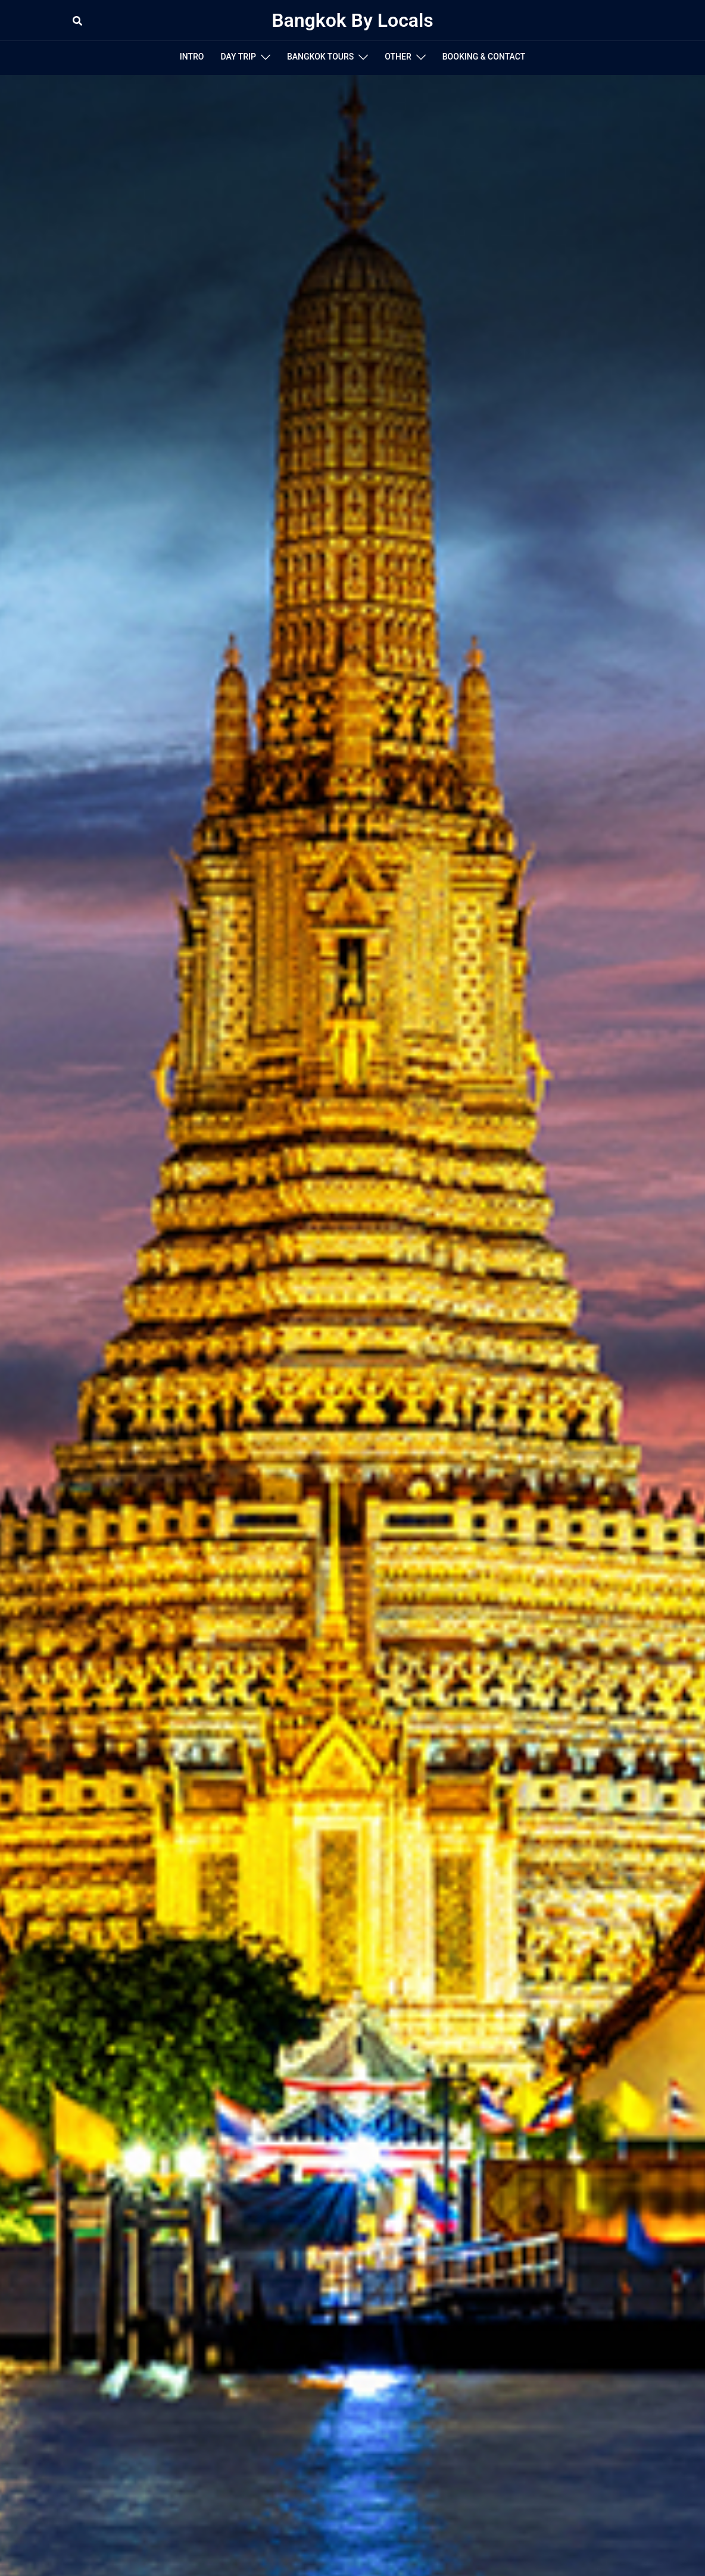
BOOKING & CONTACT (483, 56)
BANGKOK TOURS (320, 56)
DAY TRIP (238, 56)
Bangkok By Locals (352, 20)
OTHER (398, 56)
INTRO (192, 56)
